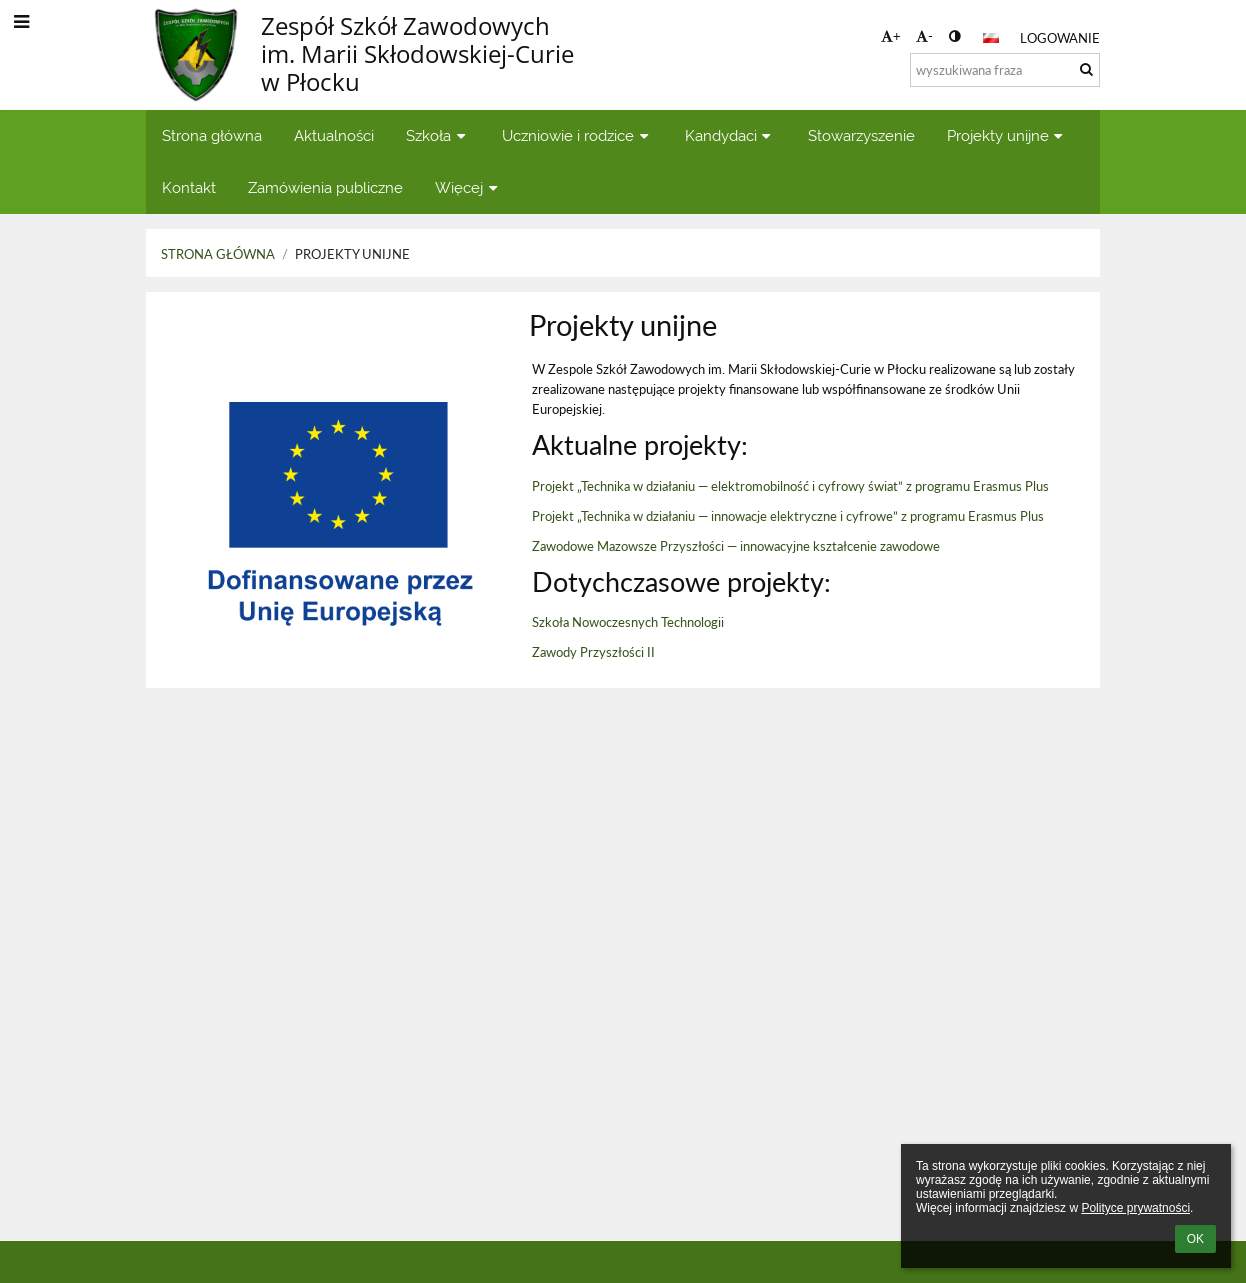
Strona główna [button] (212, 135)
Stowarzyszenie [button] (861, 135)
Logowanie (1060, 38)
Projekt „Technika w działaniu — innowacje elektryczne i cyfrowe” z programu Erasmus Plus (788, 516)
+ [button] (891, 36)
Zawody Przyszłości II (593, 652)
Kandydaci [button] (730, 135)
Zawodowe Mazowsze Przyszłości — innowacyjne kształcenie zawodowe (736, 546)
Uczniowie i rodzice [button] (577, 135)
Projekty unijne (352, 254)
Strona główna (218, 254)
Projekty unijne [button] (1007, 135)
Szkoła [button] (438, 135)
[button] (991, 38)
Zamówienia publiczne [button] (325, 187)
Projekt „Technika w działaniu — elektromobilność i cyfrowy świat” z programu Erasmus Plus (790, 486)
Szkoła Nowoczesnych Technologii (628, 622)
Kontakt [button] (189, 187)
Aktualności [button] (334, 135)
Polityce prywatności (1135, 1208)
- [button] (924, 36)
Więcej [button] (468, 187)
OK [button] (1195, 1239)
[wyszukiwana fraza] (1005, 70)
